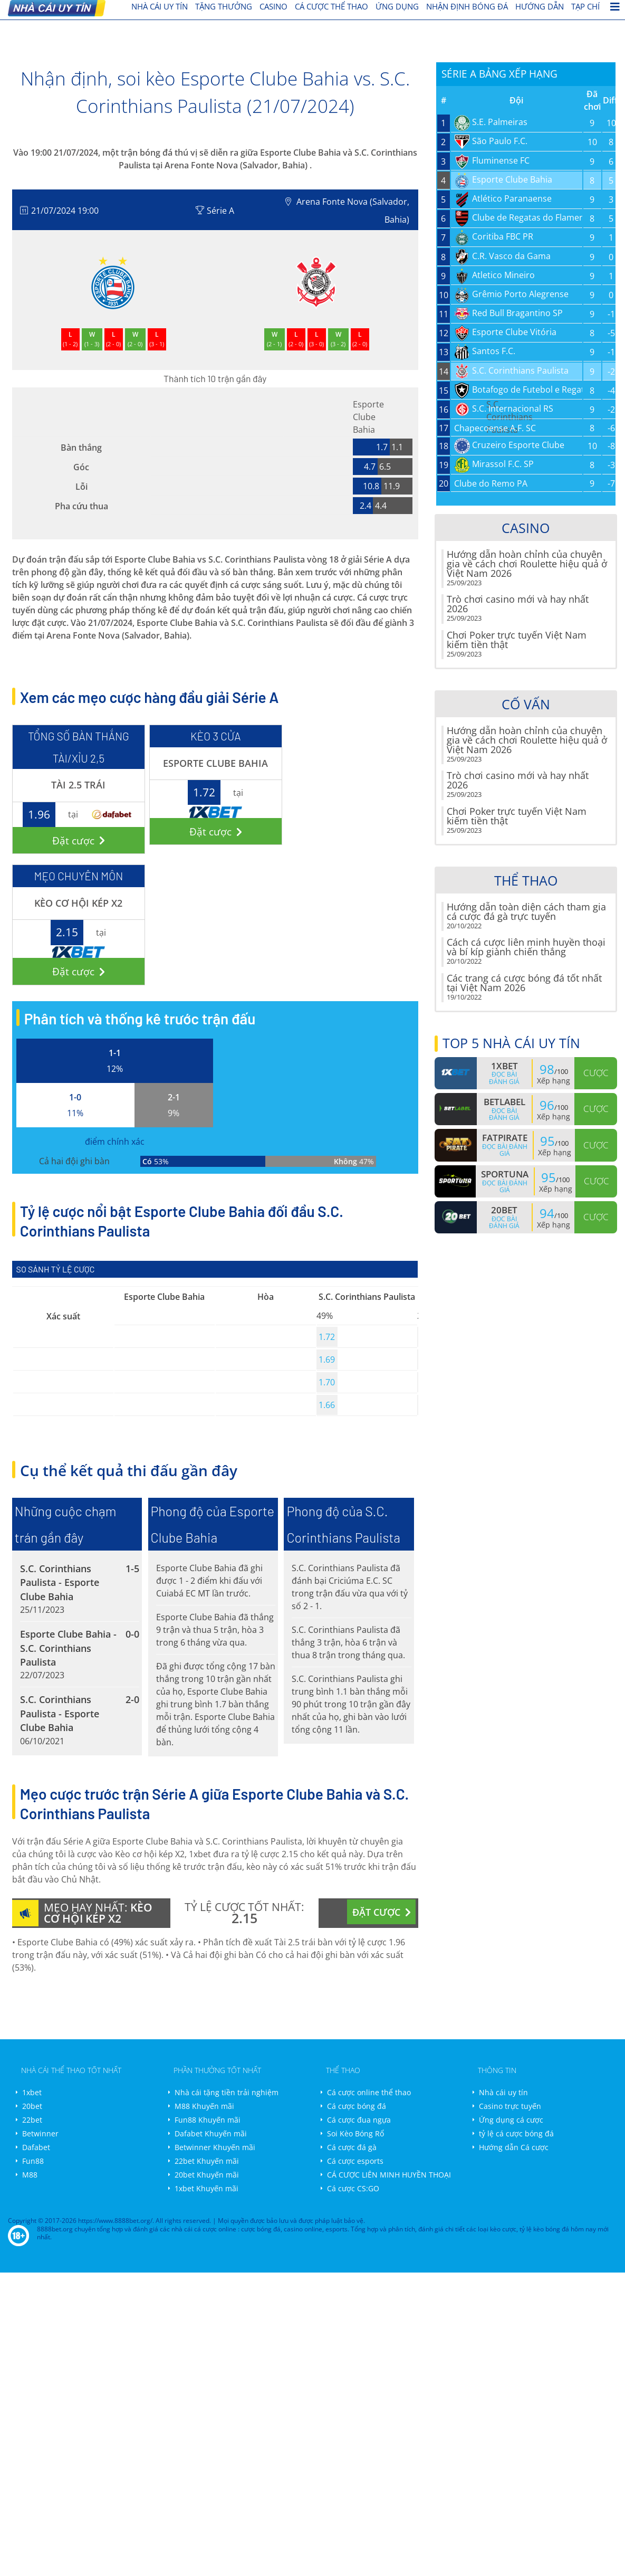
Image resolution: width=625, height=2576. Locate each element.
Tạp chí (585, 6)
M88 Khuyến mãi (204, 2106)
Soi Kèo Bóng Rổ (355, 2133)
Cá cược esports (355, 2161)
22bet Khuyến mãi (207, 2161)
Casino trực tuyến (510, 2106)
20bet (32, 2106)
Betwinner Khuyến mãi (215, 2147)
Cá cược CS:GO (353, 2188)
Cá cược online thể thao (369, 2092)
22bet (32, 2120)
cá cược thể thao (331, 6)
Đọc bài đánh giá (504, 1078)
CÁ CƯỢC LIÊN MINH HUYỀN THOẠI (389, 2175)
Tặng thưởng (223, 6)
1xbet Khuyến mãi (206, 2188)
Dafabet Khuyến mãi (211, 2133)
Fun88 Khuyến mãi (208, 2120)
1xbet (32, 2092)
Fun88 (33, 2161)
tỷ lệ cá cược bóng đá (516, 2133)
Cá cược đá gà (352, 2147)
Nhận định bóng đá (467, 6)
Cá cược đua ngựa (359, 2120)
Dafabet (36, 2147)
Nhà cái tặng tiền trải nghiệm (226, 2092)
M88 (29, 2175)
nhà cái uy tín (159, 6)
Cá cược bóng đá (356, 2106)
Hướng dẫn (539, 6)
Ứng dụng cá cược (511, 2120)
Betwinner (40, 2133)
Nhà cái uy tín (503, 2092)
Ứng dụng (397, 6)
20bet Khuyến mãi (207, 2175)
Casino (273, 6)
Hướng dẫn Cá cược (514, 2147)
